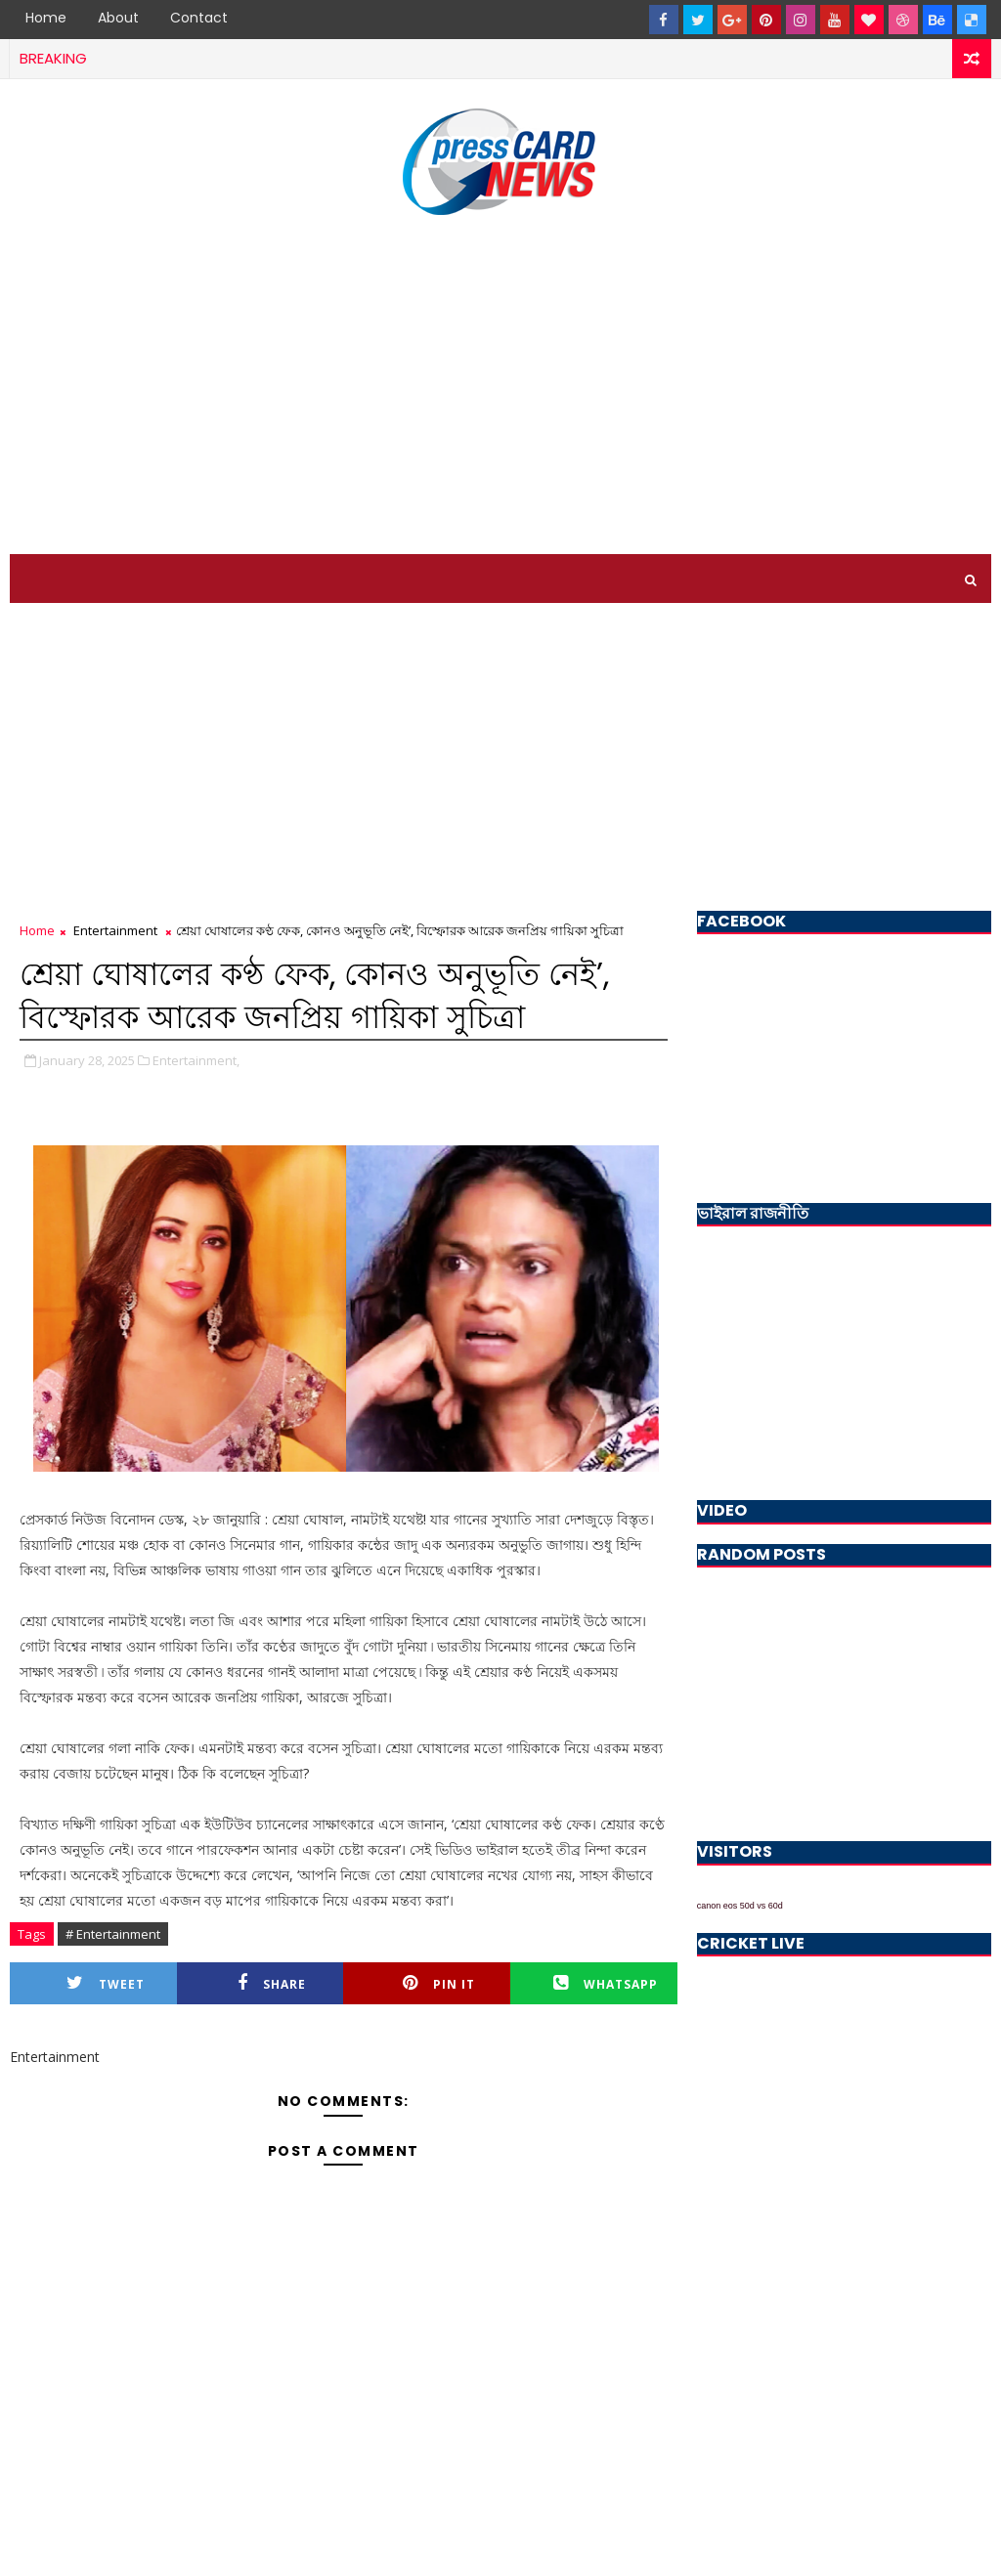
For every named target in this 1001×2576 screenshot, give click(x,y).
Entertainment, (195, 1060)
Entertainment (115, 930)
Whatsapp (605, 1983)
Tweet (105, 1983)
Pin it (439, 1983)
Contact (199, 17)
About (118, 17)
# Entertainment (112, 1934)
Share (272, 1983)
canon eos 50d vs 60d (740, 1906)
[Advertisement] (500, 388)
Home (45, 17)
